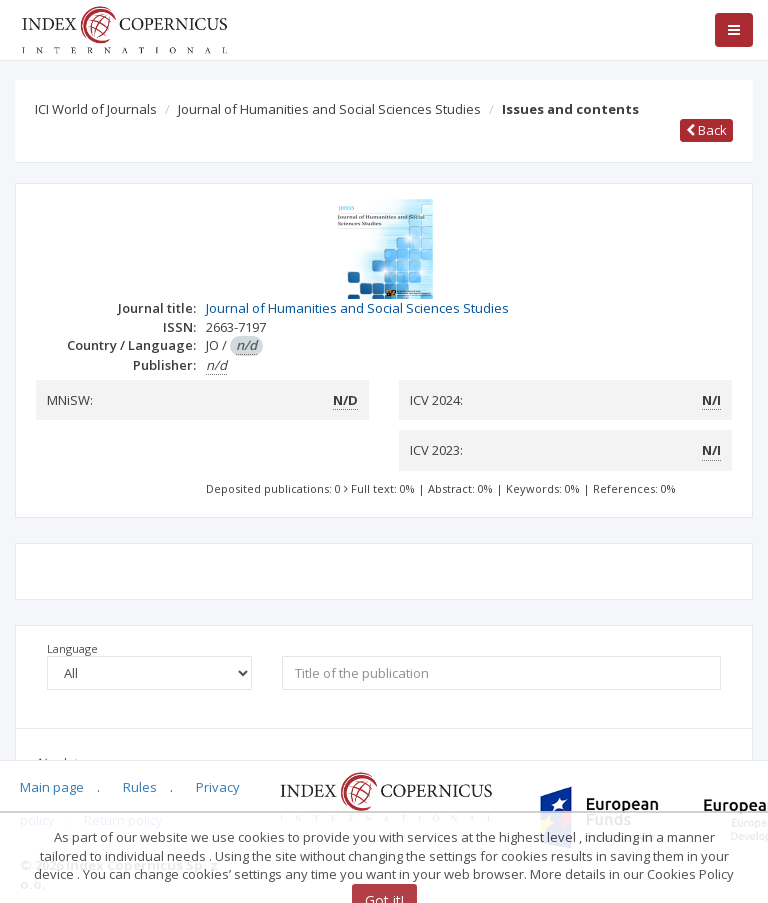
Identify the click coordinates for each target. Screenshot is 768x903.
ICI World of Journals (96, 109)
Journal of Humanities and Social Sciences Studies (329, 109)
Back (706, 130)
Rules (140, 787)
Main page (52, 787)
